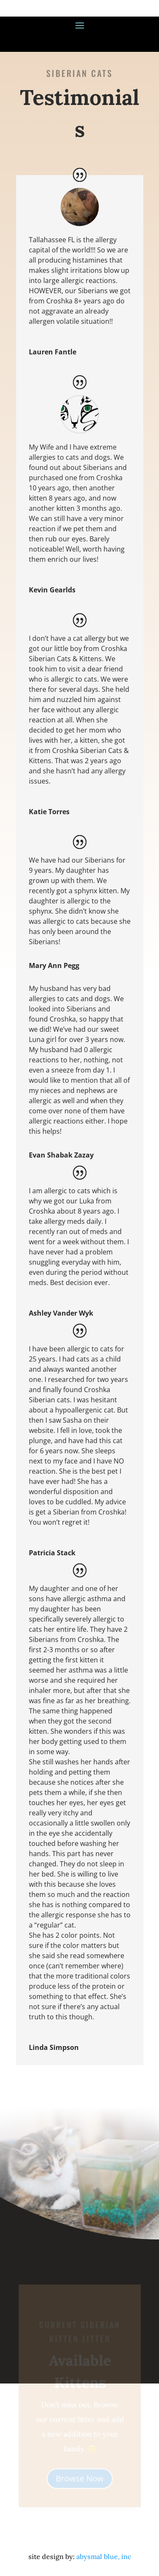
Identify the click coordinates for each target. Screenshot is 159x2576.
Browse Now (79, 2477)
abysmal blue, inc (103, 2556)
